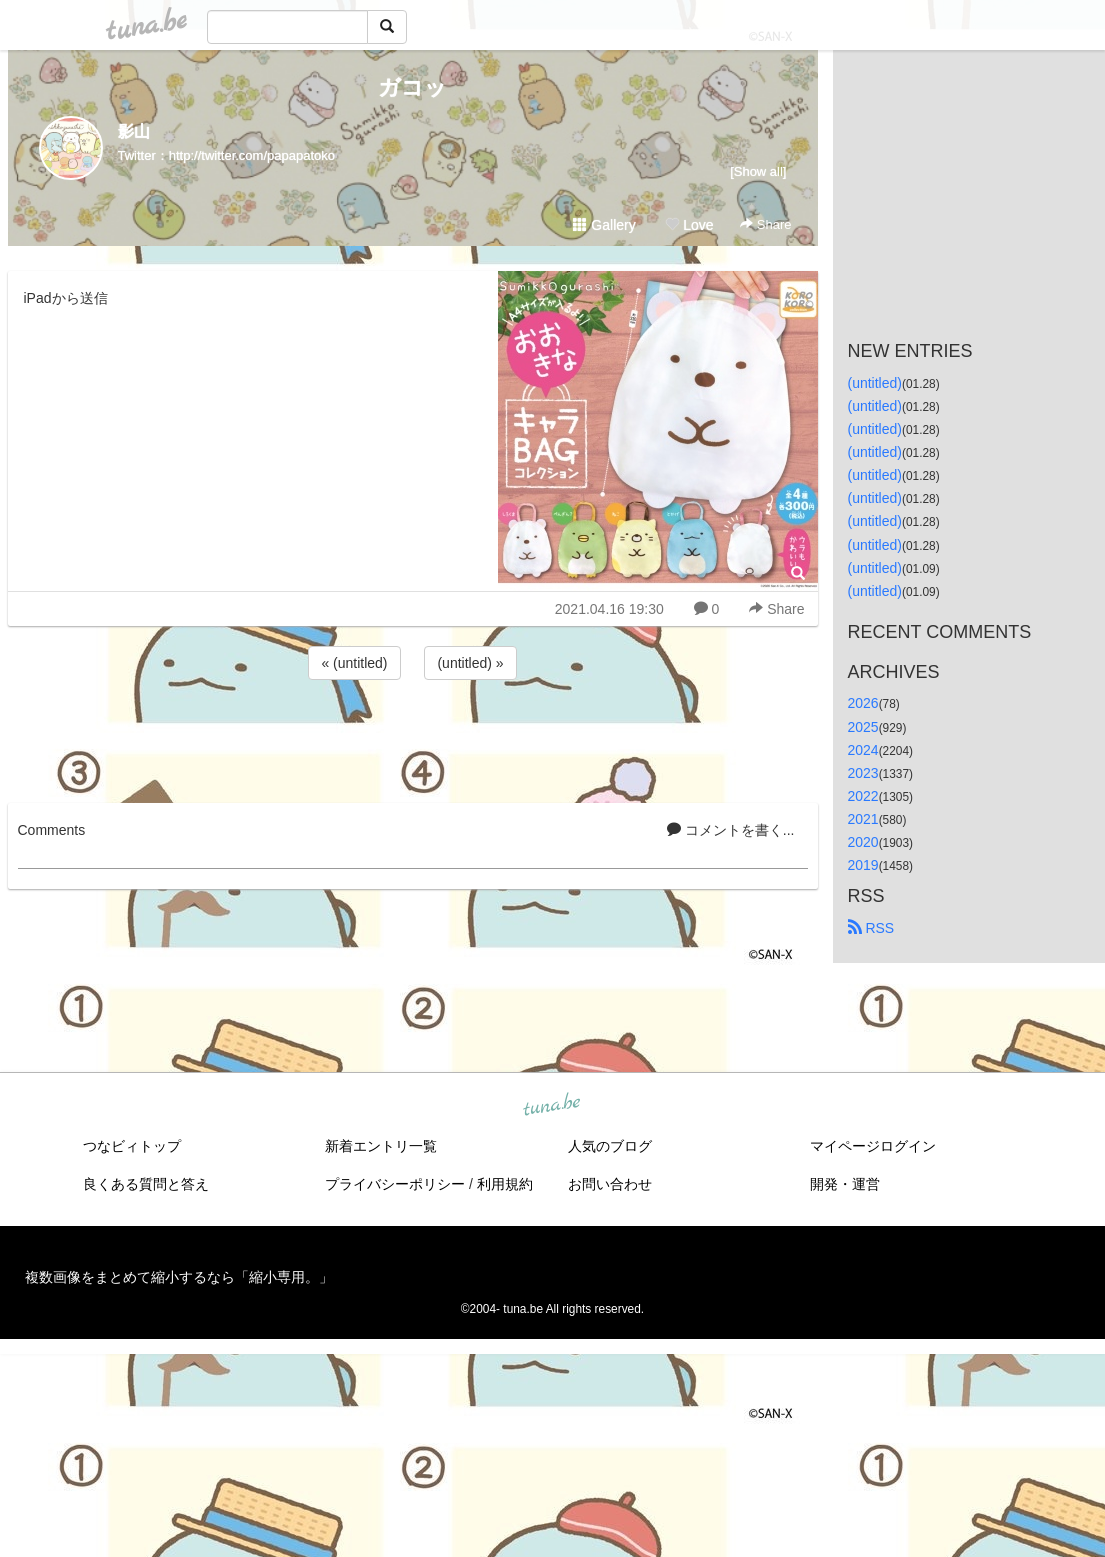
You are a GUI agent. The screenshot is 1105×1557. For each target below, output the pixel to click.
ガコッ (412, 87)
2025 (863, 727)
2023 (863, 773)
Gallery (604, 225)
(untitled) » (470, 663)
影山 (134, 131)
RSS (871, 928)
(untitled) (875, 383)
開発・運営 (845, 1184)
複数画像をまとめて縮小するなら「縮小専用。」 (179, 1277)
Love (689, 225)
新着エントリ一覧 (381, 1146)
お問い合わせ (610, 1184)
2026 (863, 703)
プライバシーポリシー (395, 1184)
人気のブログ (610, 1146)
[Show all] (758, 171)
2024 (863, 750)
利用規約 (505, 1184)
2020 (863, 842)
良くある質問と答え (146, 1184)
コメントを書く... (731, 830)
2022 (863, 796)
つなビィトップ (132, 1146)
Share (765, 224)
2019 (863, 865)
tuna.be (552, 1106)
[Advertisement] (413, 738)
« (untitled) (354, 663)
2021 (863, 819)
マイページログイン (873, 1146)
